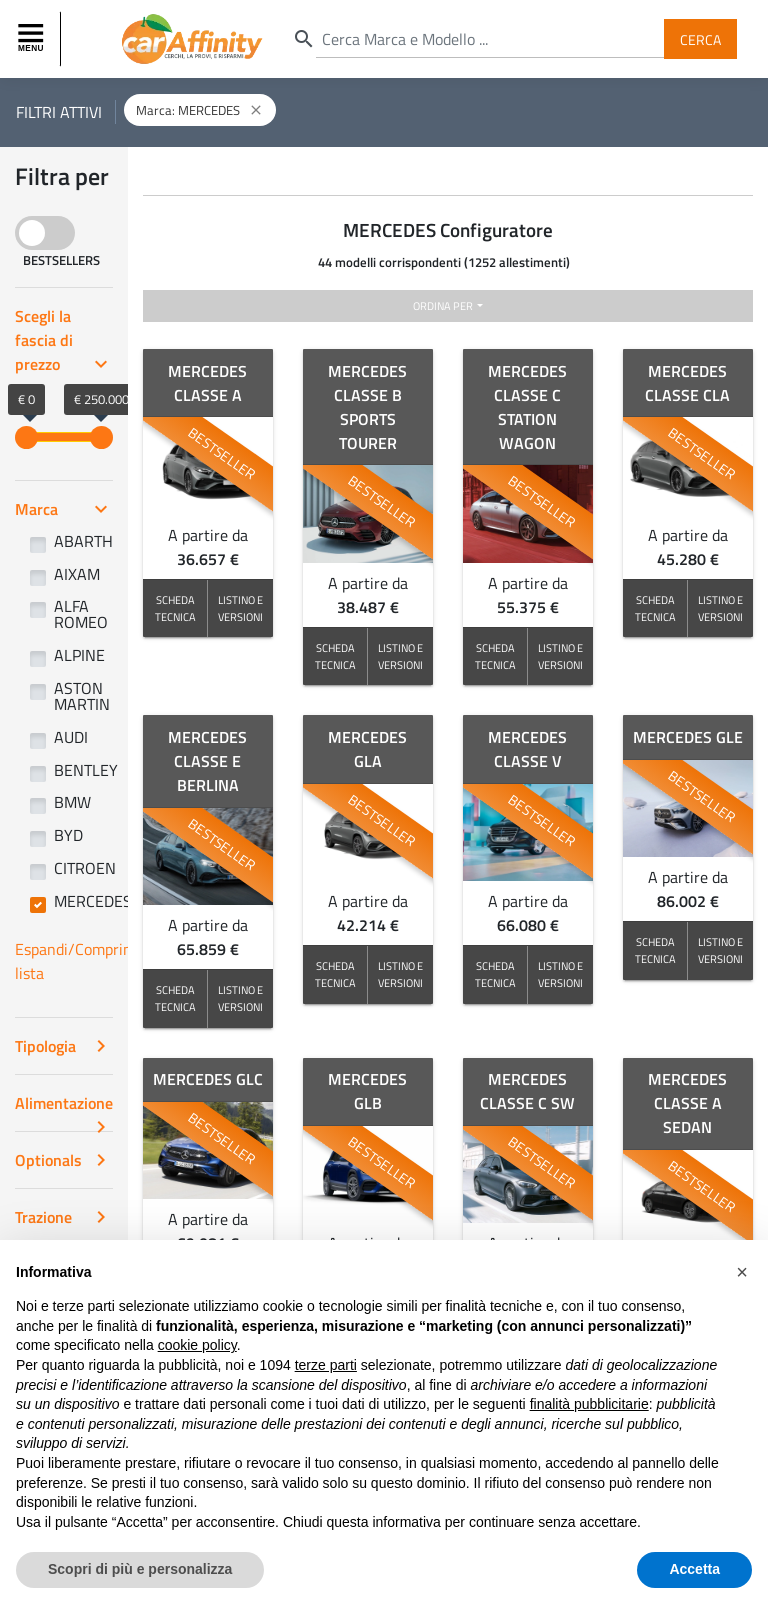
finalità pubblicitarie (589, 1404)
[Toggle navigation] (33, 39)
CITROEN (85, 868)
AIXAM (77, 574)
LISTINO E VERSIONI (240, 608)
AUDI (71, 737)
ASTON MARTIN (82, 696)
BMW (72, 802)
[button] (742, 1272)
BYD (68, 835)
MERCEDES (93, 901)
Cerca (700, 38)
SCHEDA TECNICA (175, 608)
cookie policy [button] (197, 1345)
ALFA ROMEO (81, 614)
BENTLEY (86, 770)
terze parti (326, 1365)
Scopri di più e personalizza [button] (140, 1569)
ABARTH (83, 541)
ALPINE (79, 655)
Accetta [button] (694, 1569)
